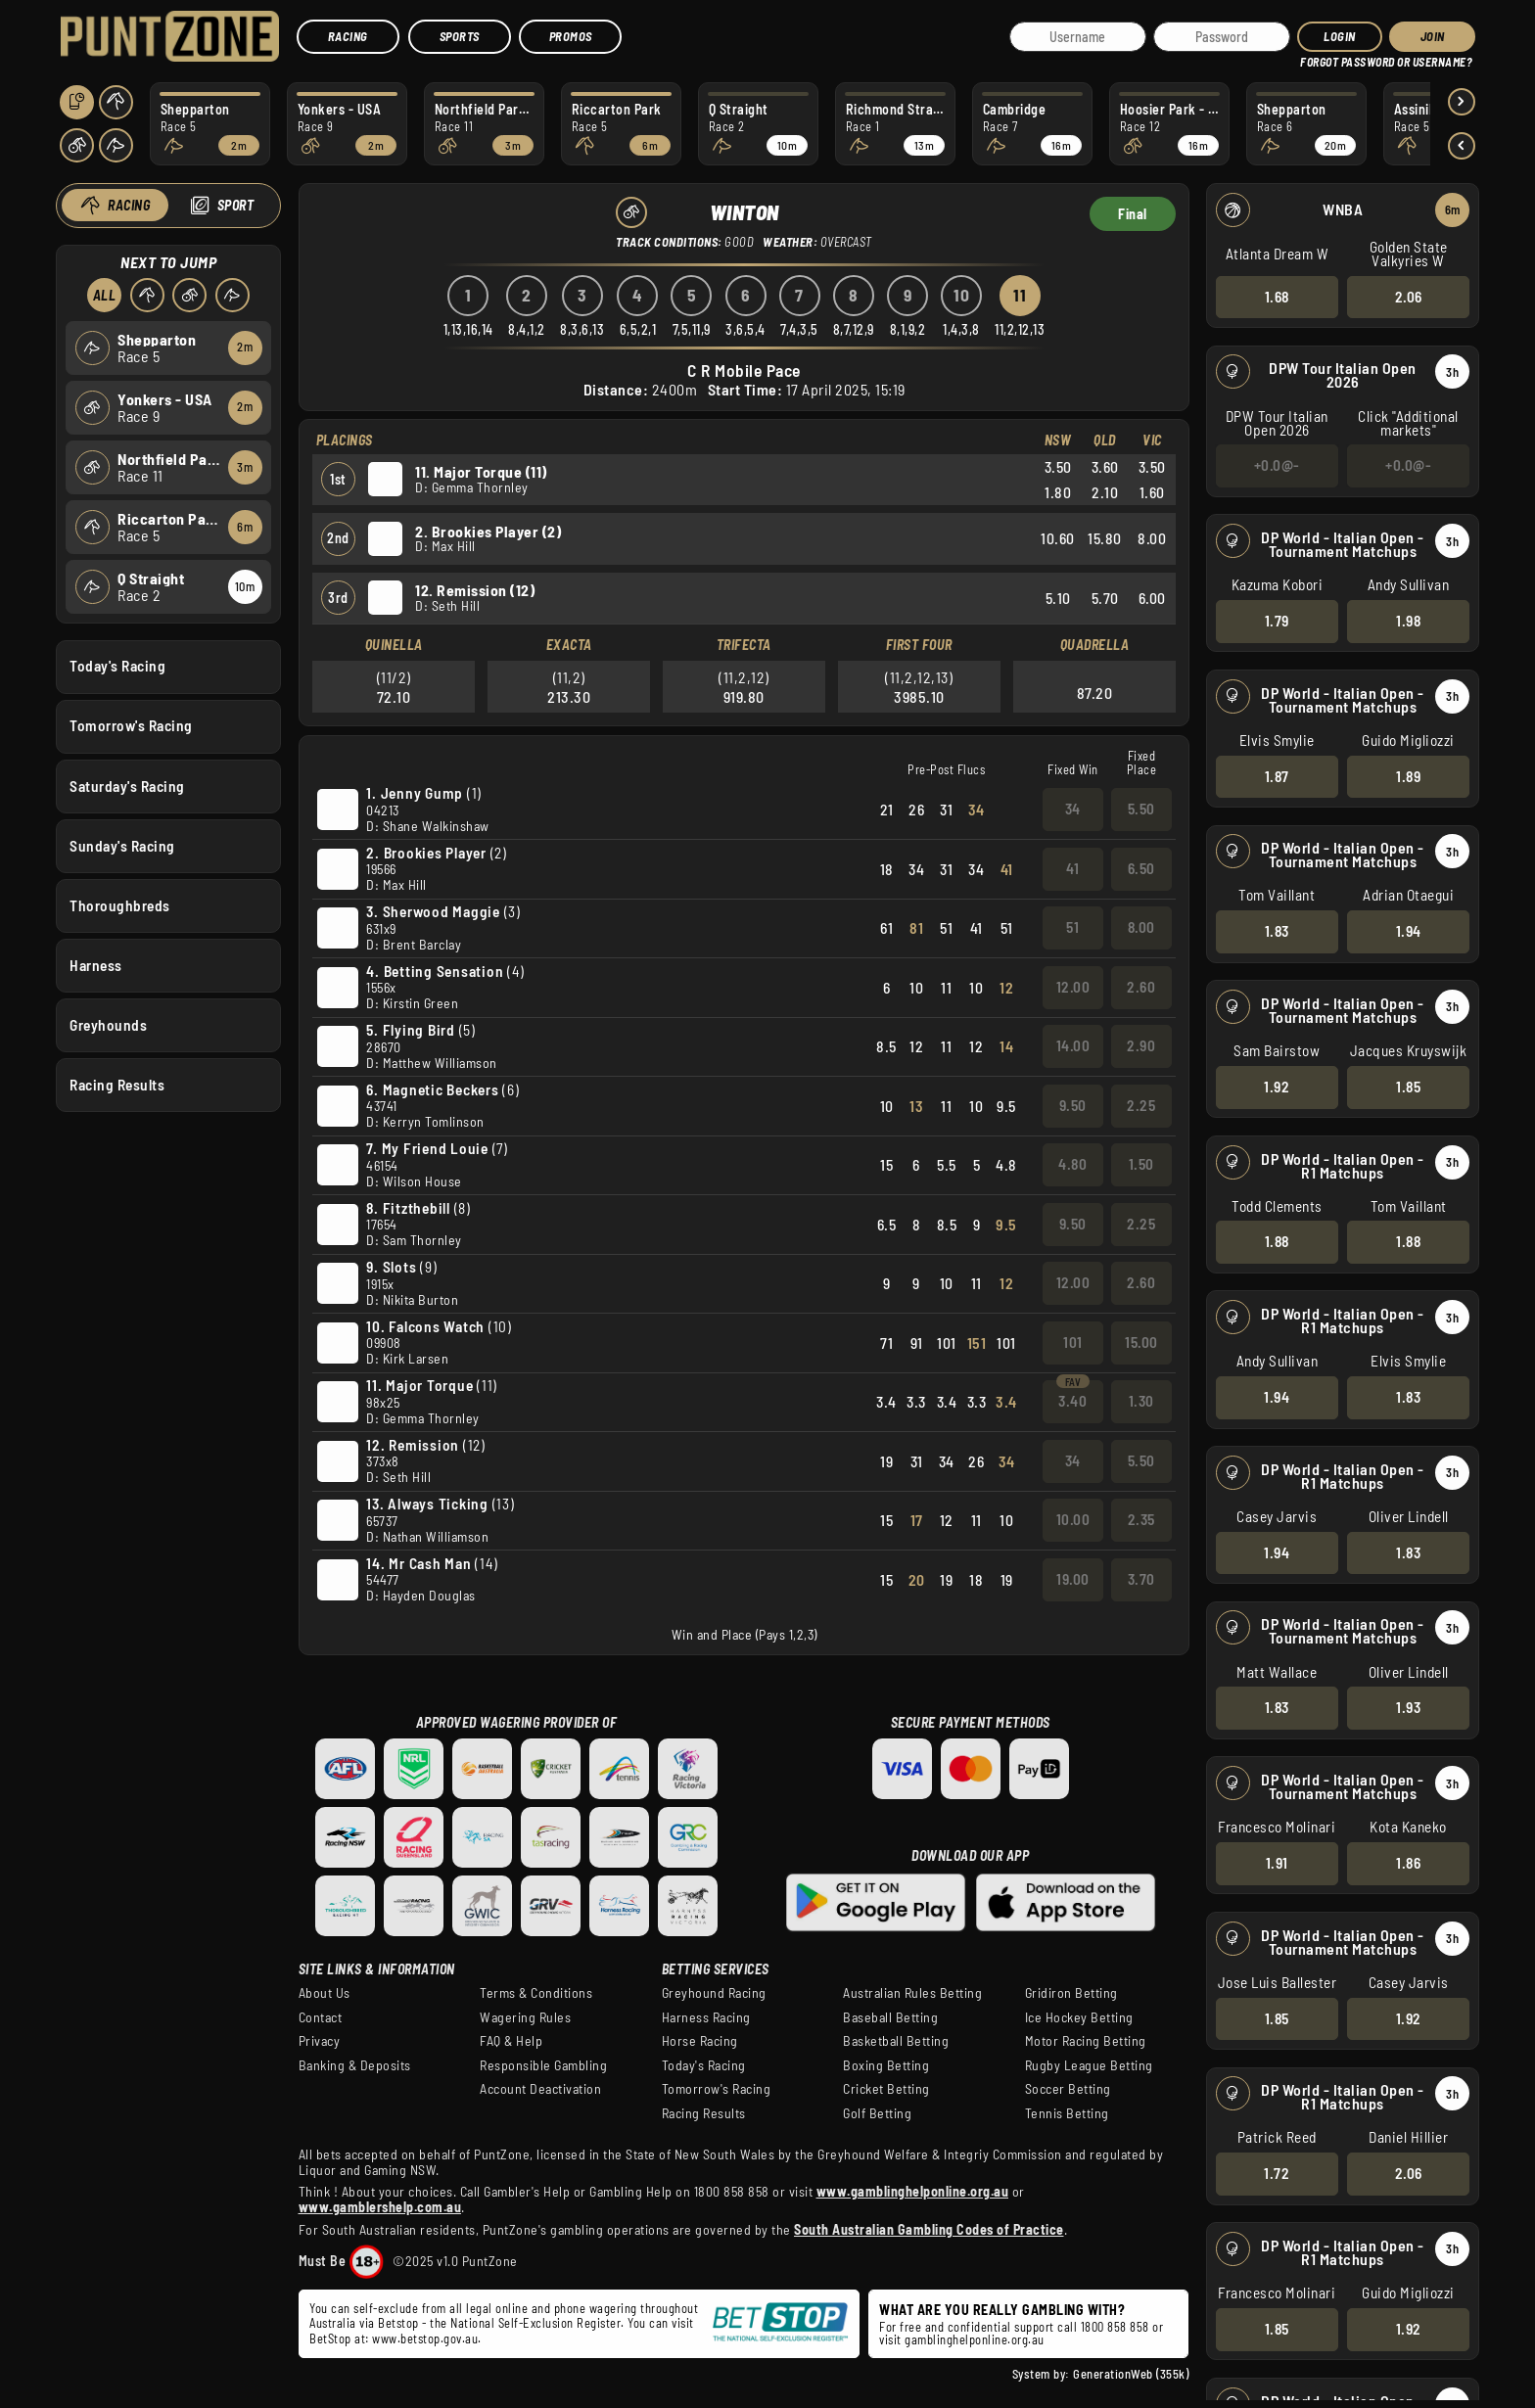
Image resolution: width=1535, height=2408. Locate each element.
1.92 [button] (1276, 1086)
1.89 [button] (1408, 775)
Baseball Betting (890, 2017)
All (104, 295)
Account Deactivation (540, 2089)
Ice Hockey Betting (1079, 2017)
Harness (96, 964)
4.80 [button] (1072, 1164)
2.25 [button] (1141, 1105)
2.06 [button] (1408, 295)
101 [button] (1073, 1342)
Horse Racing (700, 2041)
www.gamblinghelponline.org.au (912, 2191)
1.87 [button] (1277, 775)
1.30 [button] (1140, 1401)
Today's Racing (117, 665)
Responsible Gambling (543, 2065)
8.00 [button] (1140, 927)
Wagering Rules (525, 2017)
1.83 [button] (1277, 931)
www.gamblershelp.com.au (380, 2207)
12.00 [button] (1072, 987)
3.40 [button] (1072, 1401)
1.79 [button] (1277, 620)
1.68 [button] (1277, 295)
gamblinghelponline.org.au (975, 2339)
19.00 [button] (1073, 1579)
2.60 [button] (1141, 987)
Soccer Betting (1068, 2089)
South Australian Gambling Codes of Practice (929, 2229)
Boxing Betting (886, 2065)
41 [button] (1072, 868)
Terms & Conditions (536, 1993)
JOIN (1432, 36)
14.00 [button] (1072, 1045)
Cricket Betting (886, 2089)
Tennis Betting (1067, 2113)
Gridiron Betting (1071, 1993)
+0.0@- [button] (1277, 465)
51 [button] (1072, 927)
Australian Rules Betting (912, 1993)
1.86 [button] (1408, 1863)
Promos (570, 36)
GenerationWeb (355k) (1130, 2374)
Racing (348, 36)
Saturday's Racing (127, 785)
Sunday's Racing (122, 845)
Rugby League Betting (1089, 2065)
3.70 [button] (1140, 1579)
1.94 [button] (1408, 931)
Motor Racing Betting (1085, 2041)
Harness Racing (706, 2017)
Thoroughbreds (120, 904)
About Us (324, 1993)
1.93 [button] (1408, 1707)
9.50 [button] (1072, 1105)
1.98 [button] (1408, 620)
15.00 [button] (1141, 1342)
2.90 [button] (1141, 1045)
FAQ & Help (511, 2041)
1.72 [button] (1276, 2173)
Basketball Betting (896, 2041)
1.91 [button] (1277, 1863)
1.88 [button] (1277, 1241)
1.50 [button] (1140, 1164)
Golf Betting (877, 2113)
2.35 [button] (1140, 1519)
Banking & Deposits (355, 2065)
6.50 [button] (1140, 868)
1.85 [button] (1408, 1086)
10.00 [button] (1072, 1519)
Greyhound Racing (714, 1993)
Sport (236, 205)
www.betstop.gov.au (425, 2338)
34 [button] (1072, 808)
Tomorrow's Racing (131, 725)
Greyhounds (108, 1025)
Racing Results (117, 1084)
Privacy (320, 2041)
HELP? (1314, 58)
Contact (321, 2017)
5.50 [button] (1140, 808)
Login (1340, 36)
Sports (460, 36)
